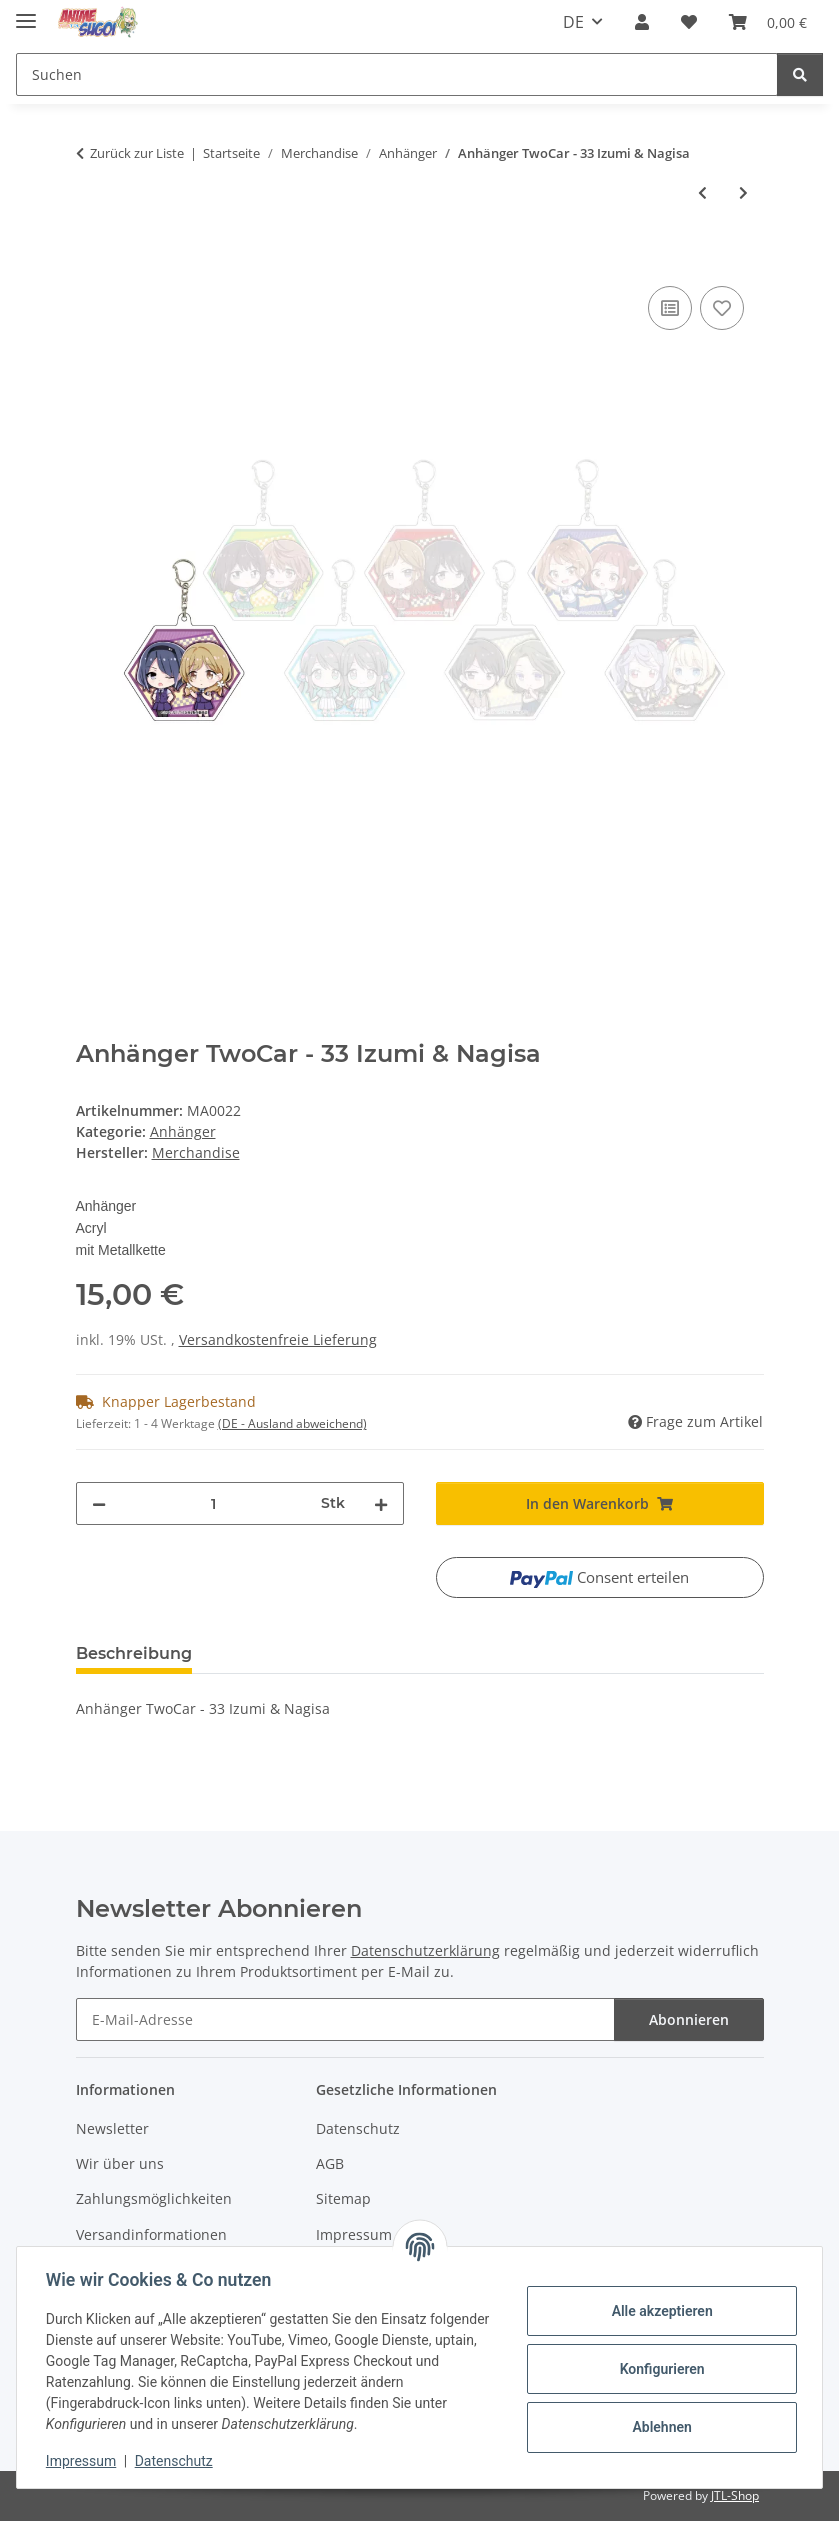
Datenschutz (177, 2461)
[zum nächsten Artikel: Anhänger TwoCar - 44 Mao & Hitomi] (743, 192)
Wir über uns (120, 2163)
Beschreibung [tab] (134, 1653)
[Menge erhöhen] (381, 1503)
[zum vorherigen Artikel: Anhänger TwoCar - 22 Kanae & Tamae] (702, 192)
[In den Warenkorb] (92, 259)
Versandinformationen (151, 2234)
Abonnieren (689, 2019)
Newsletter (112, 2128)
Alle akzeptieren (658, 2311)
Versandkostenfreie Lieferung (278, 1339)
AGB (330, 2163)
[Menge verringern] (99, 1503)
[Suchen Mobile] (397, 74)
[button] (642, 22)
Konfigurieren (658, 2369)
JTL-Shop (735, 2495)
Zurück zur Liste (137, 153)
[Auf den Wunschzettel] (722, 308)
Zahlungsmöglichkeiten (154, 2198)
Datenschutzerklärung (425, 1950)
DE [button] (573, 22)
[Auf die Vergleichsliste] (670, 308)
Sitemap (343, 2198)
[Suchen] (800, 74)
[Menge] (213, 1503)
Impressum (84, 2461)
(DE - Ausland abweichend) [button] (292, 1423)
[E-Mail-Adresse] (345, 2019)
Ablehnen (658, 2427)
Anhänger (183, 1131)
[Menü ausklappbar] (26, 12)
